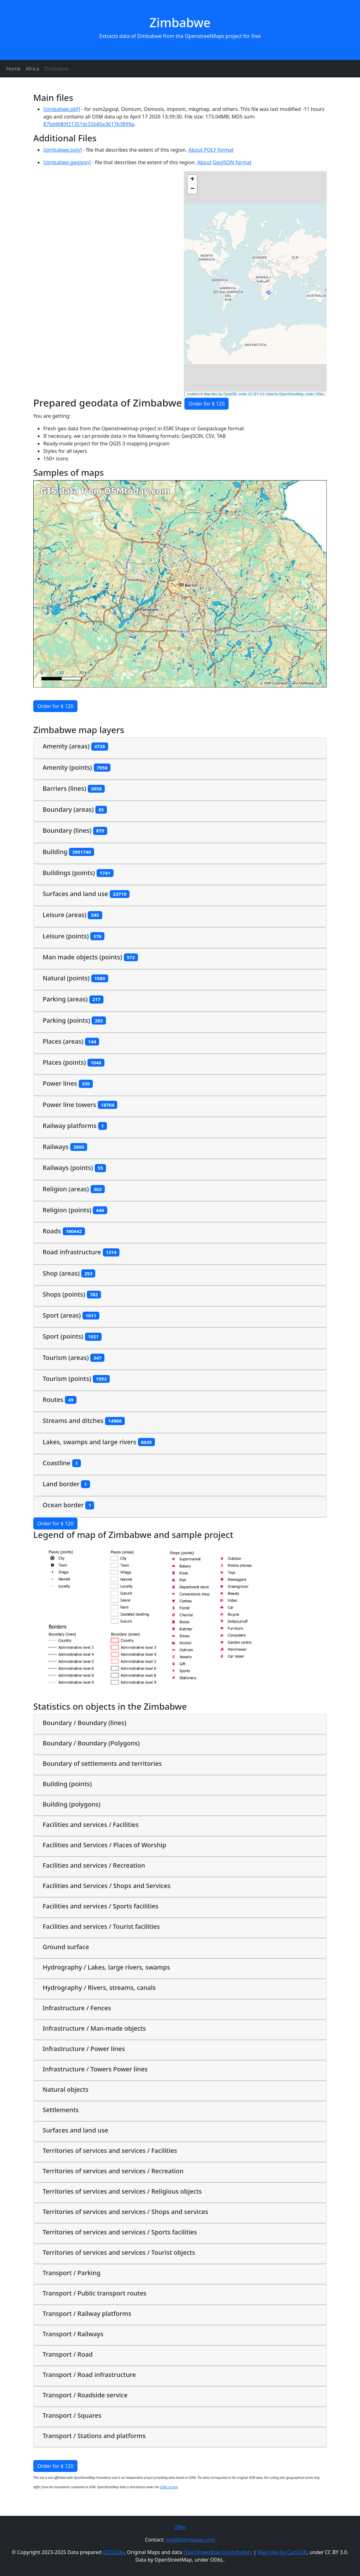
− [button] (192, 189)
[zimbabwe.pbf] (61, 109)
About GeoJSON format (224, 162)
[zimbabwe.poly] (62, 149)
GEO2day (113, 2552)
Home (13, 68)
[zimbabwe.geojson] (67, 162)
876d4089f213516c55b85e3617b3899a (88, 124)
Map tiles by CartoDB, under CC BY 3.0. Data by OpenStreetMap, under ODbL (264, 394)
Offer (180, 2527)
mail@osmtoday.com (190, 2539)
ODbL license (169, 2487)
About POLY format (211, 149)
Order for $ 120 (206, 403)
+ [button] (192, 179)
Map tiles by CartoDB (282, 2552)
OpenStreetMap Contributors (217, 2552)
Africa (32, 68)
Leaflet (192, 394)
